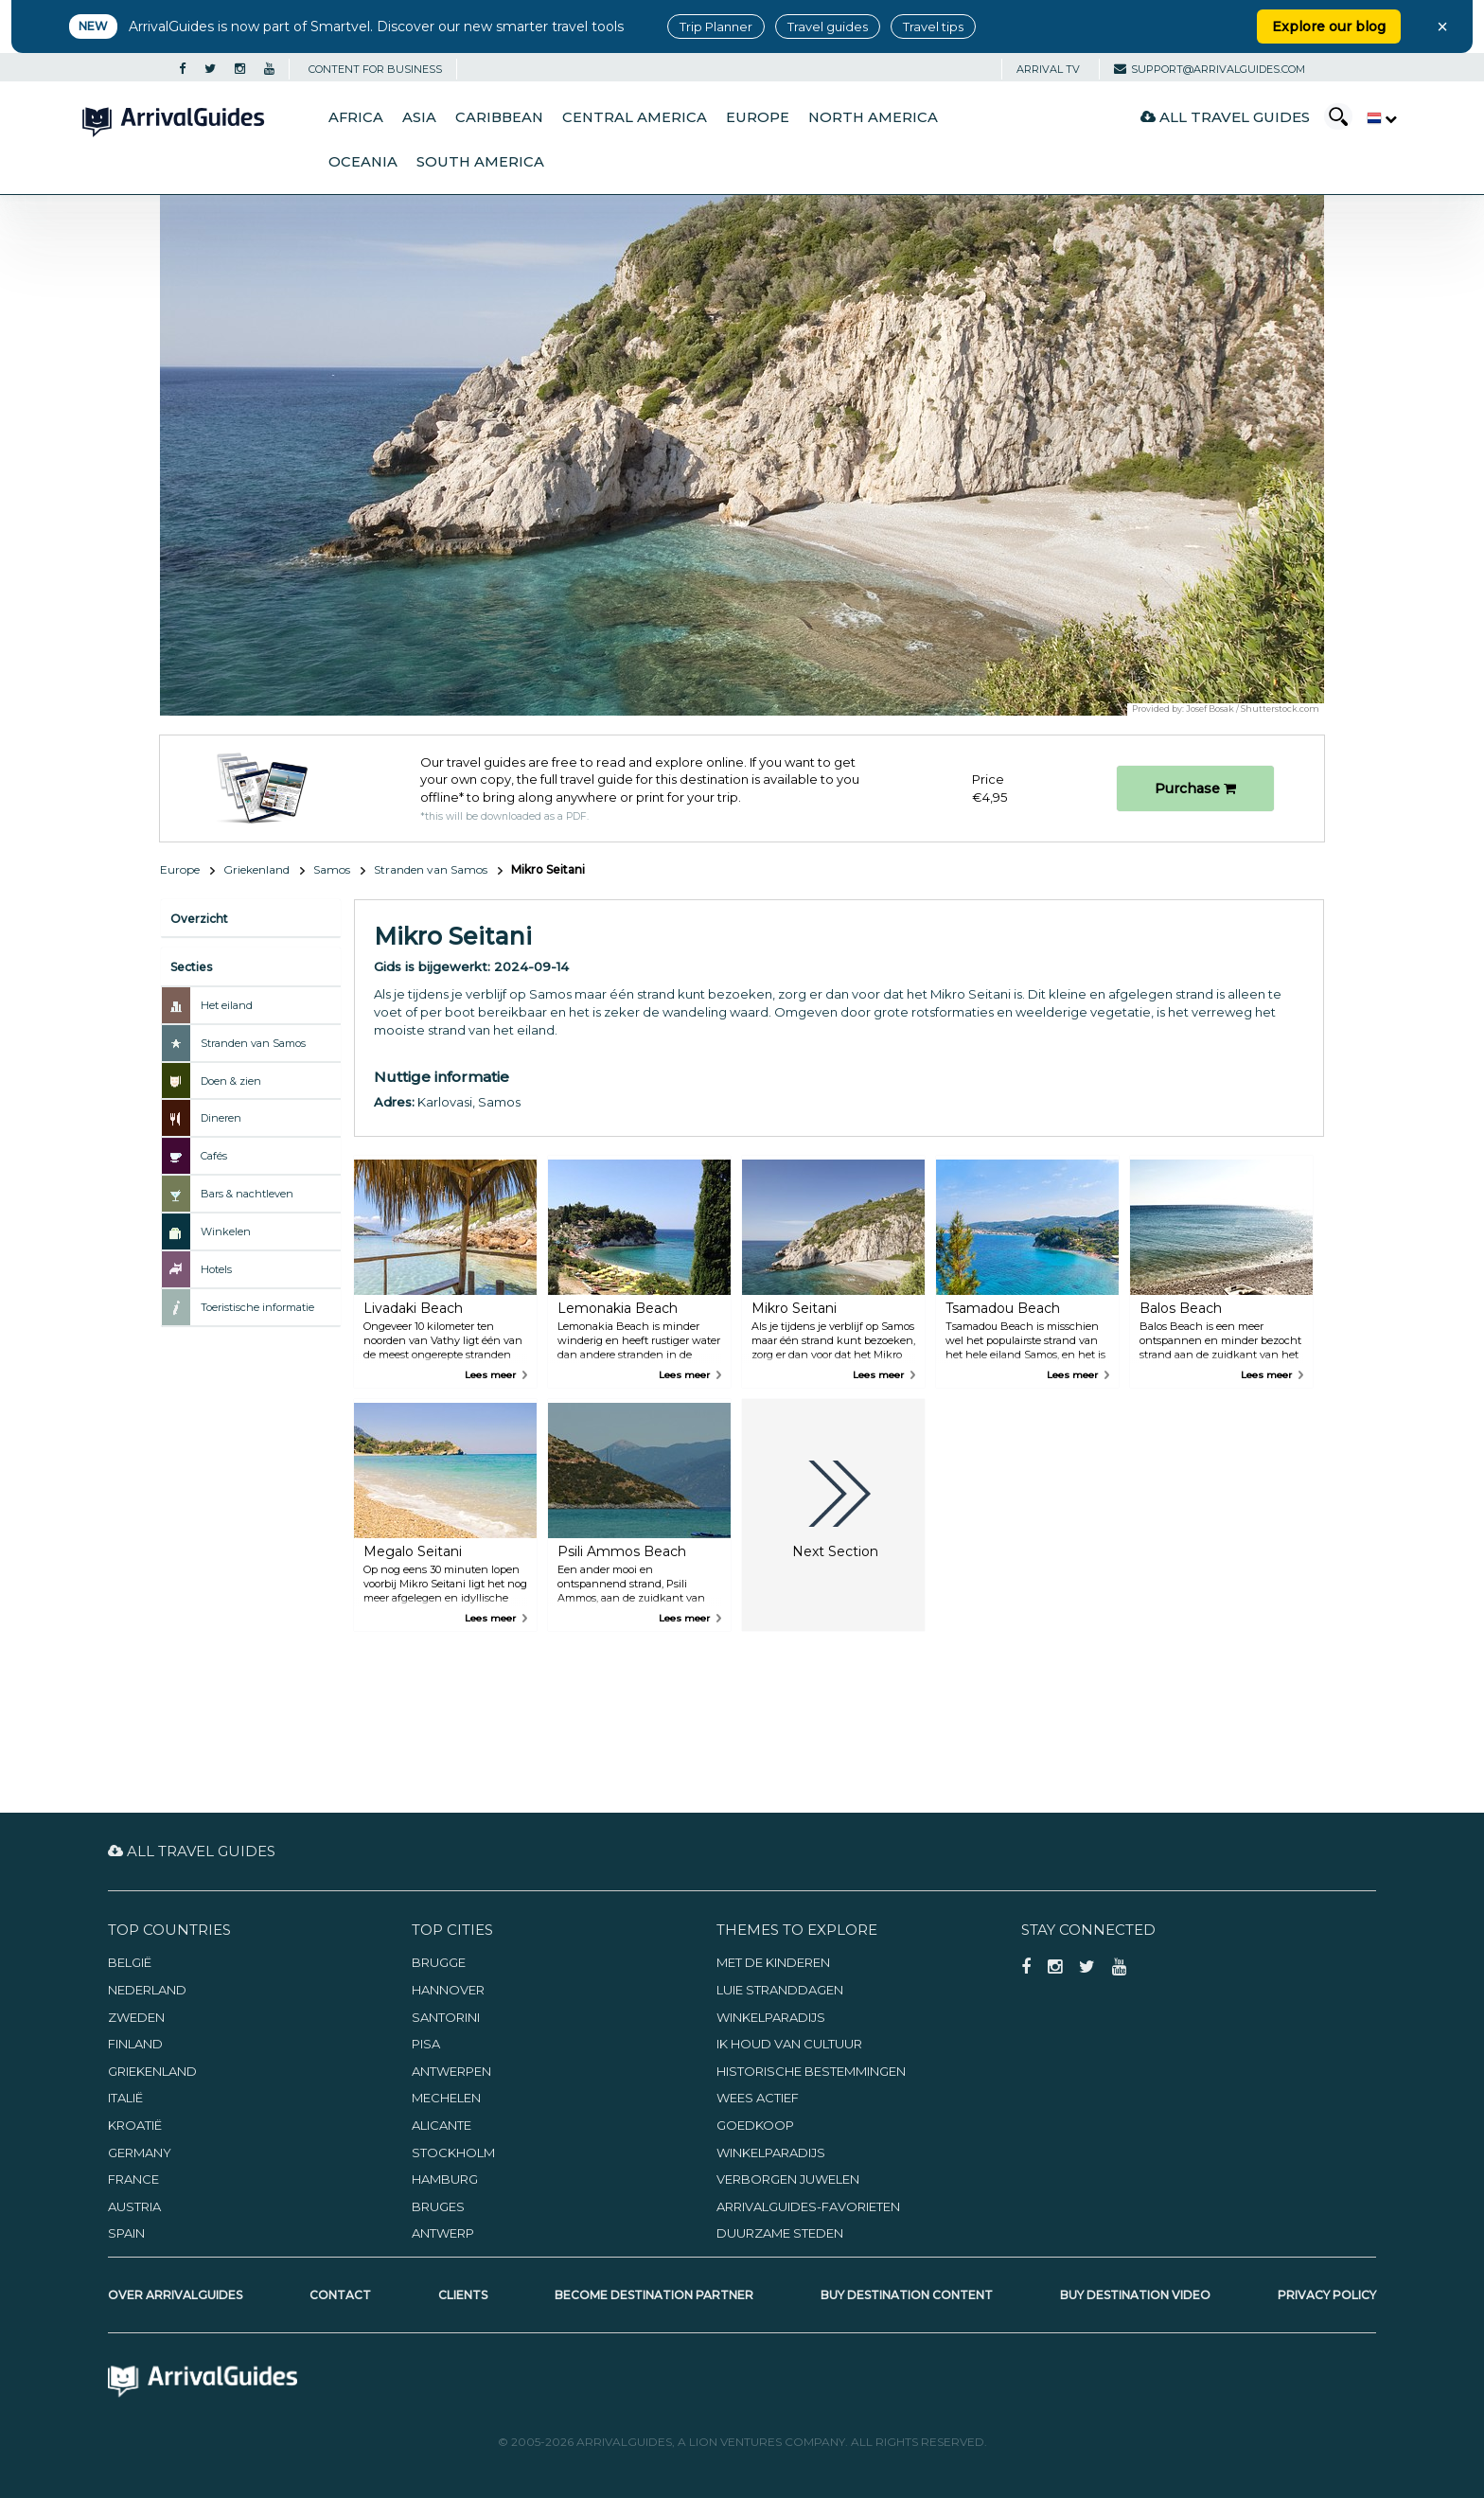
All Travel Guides (1225, 117)
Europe (757, 117)
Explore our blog (1329, 26)
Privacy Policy (1327, 2295)
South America (480, 161)
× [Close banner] (1442, 26)
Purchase (1195, 788)
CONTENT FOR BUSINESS (375, 69)
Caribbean (499, 117)
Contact (340, 2295)
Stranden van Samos (430, 869)
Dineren (221, 1118)
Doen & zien (231, 1081)
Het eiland (227, 1005)
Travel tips (933, 26)
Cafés (214, 1155)
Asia (419, 117)
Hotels (216, 1269)
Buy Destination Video (1135, 2295)
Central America (634, 117)
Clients (462, 2295)
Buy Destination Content (907, 2295)
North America (873, 117)
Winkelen (226, 1231)
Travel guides (827, 26)
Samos (331, 869)
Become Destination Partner (654, 2295)
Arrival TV (1048, 69)
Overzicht (199, 919)
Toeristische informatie (257, 1307)
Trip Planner (716, 26)
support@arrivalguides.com (1209, 69)
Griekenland (256, 869)
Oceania (363, 161)
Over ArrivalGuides (175, 2295)
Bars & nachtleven (247, 1193)
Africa (355, 117)
